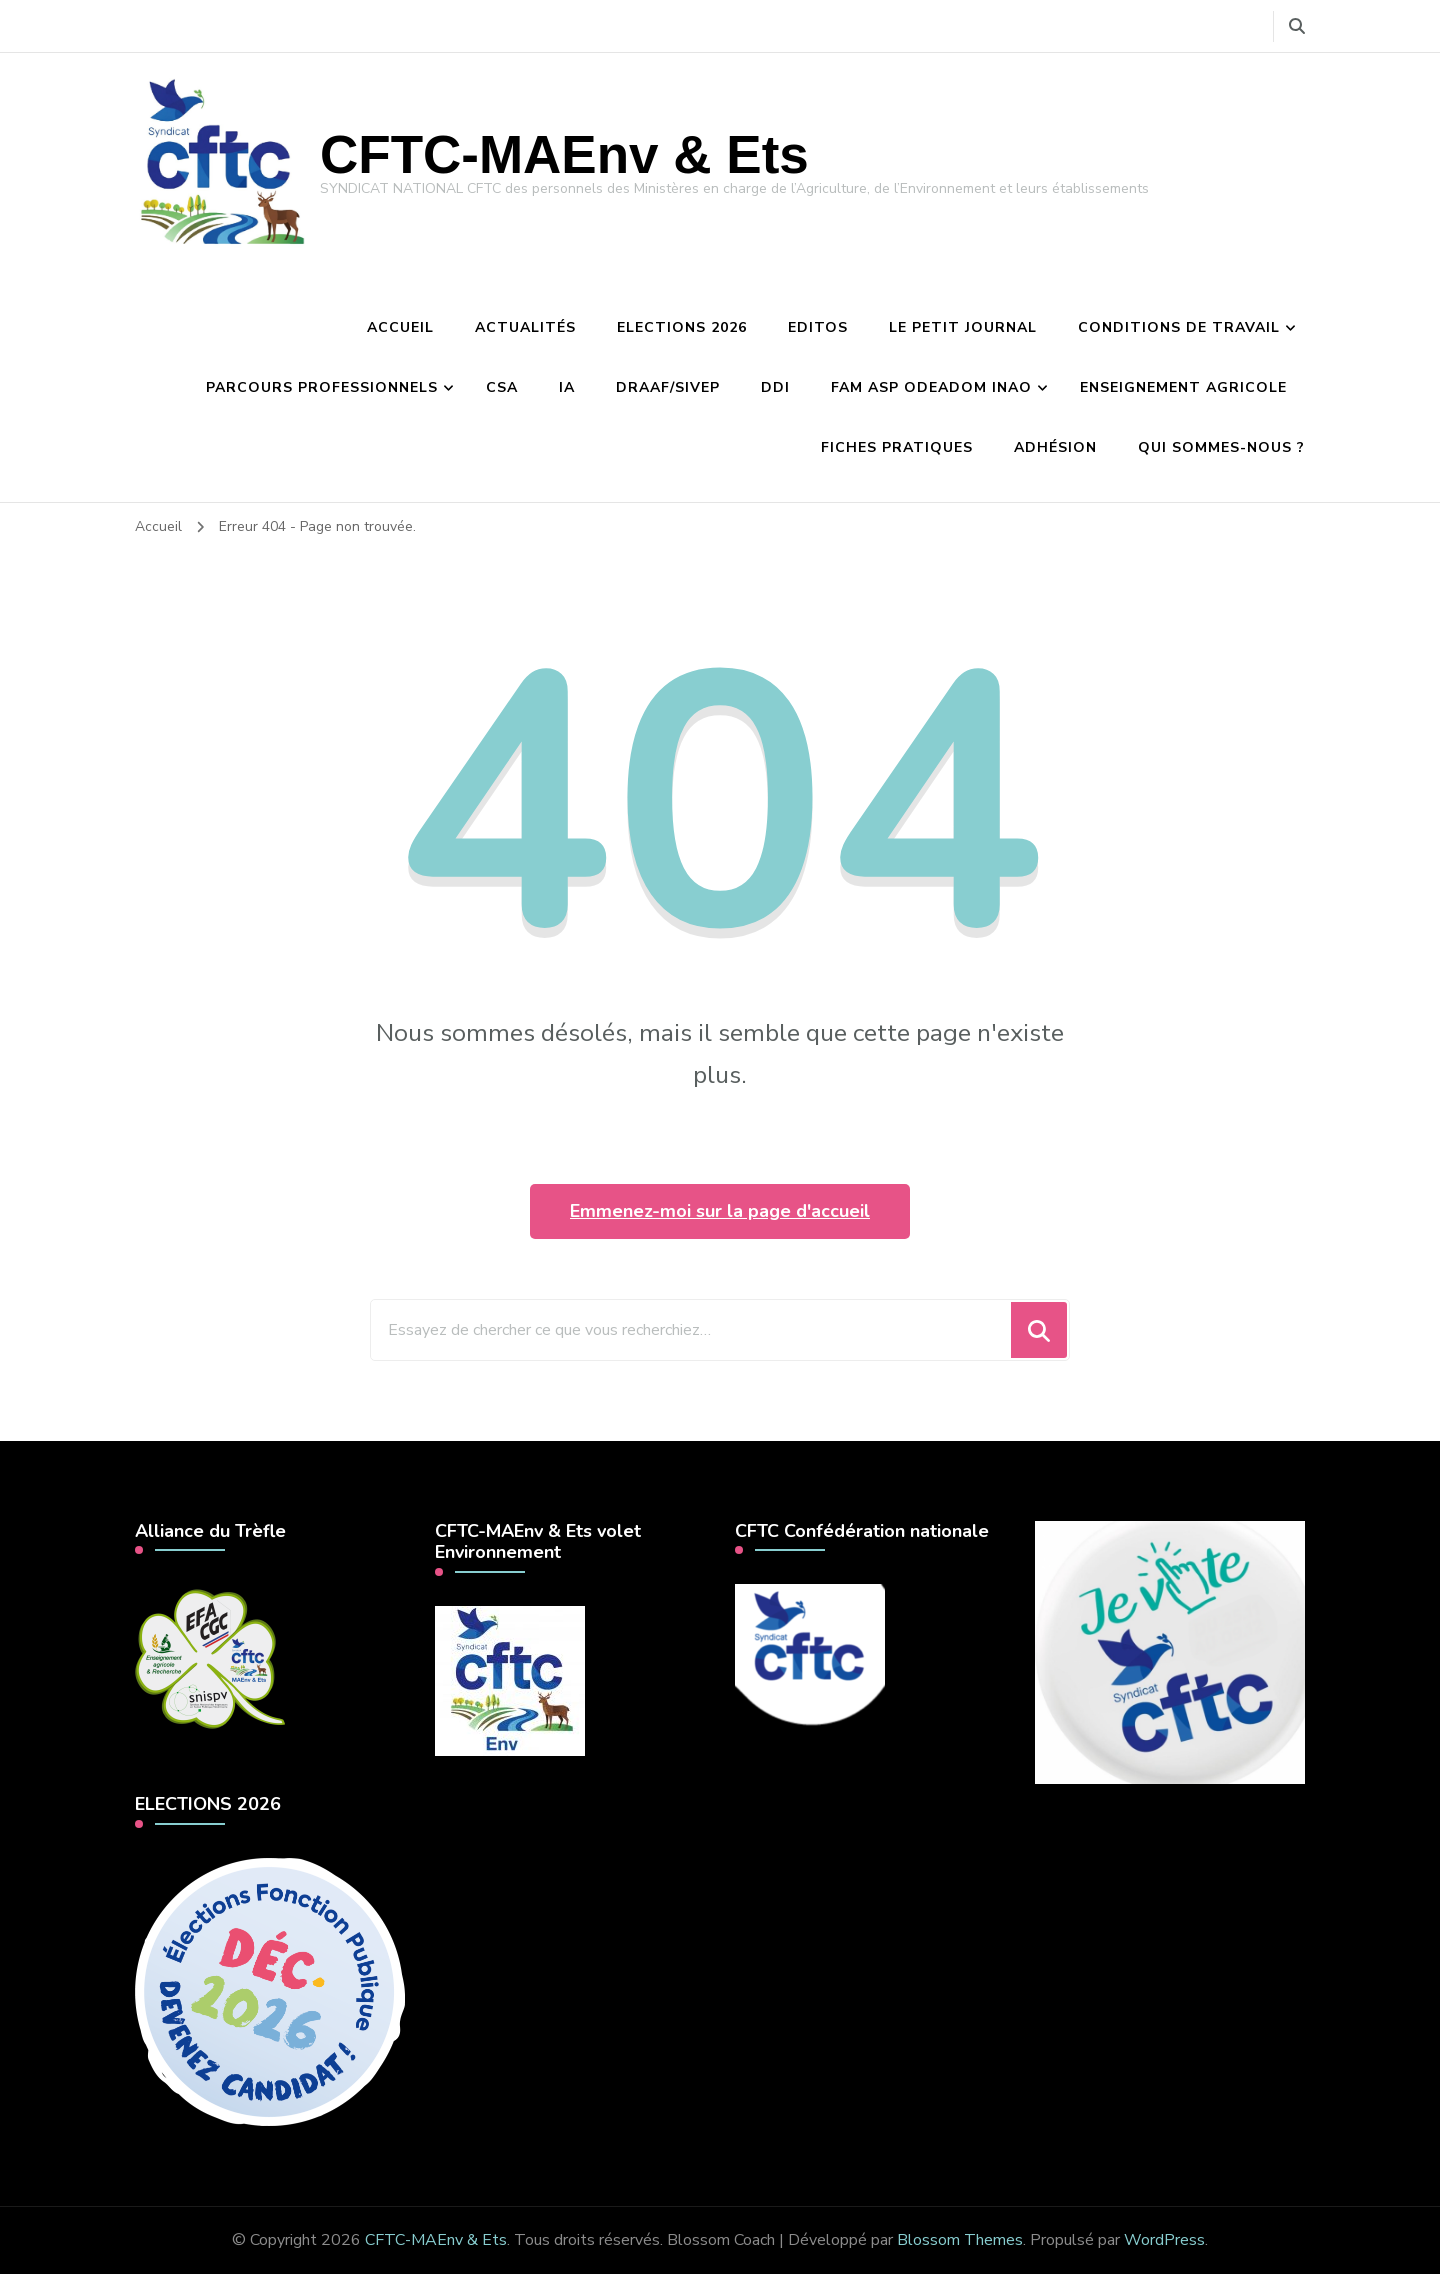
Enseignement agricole (1183, 387)
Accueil (400, 327)
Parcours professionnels (322, 387)
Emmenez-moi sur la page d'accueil (720, 1211)
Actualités (525, 327)
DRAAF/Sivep (668, 387)
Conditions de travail (1179, 327)
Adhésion (1055, 447)
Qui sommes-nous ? (1221, 447)
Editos (818, 327)
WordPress (1164, 2240)
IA (567, 387)
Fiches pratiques (897, 447)
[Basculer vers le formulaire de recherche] (1297, 26)
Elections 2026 (682, 327)
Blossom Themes (960, 2240)
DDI (775, 387)
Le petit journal (963, 327)
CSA (502, 387)
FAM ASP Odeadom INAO (931, 387)
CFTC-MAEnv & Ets (564, 154)
